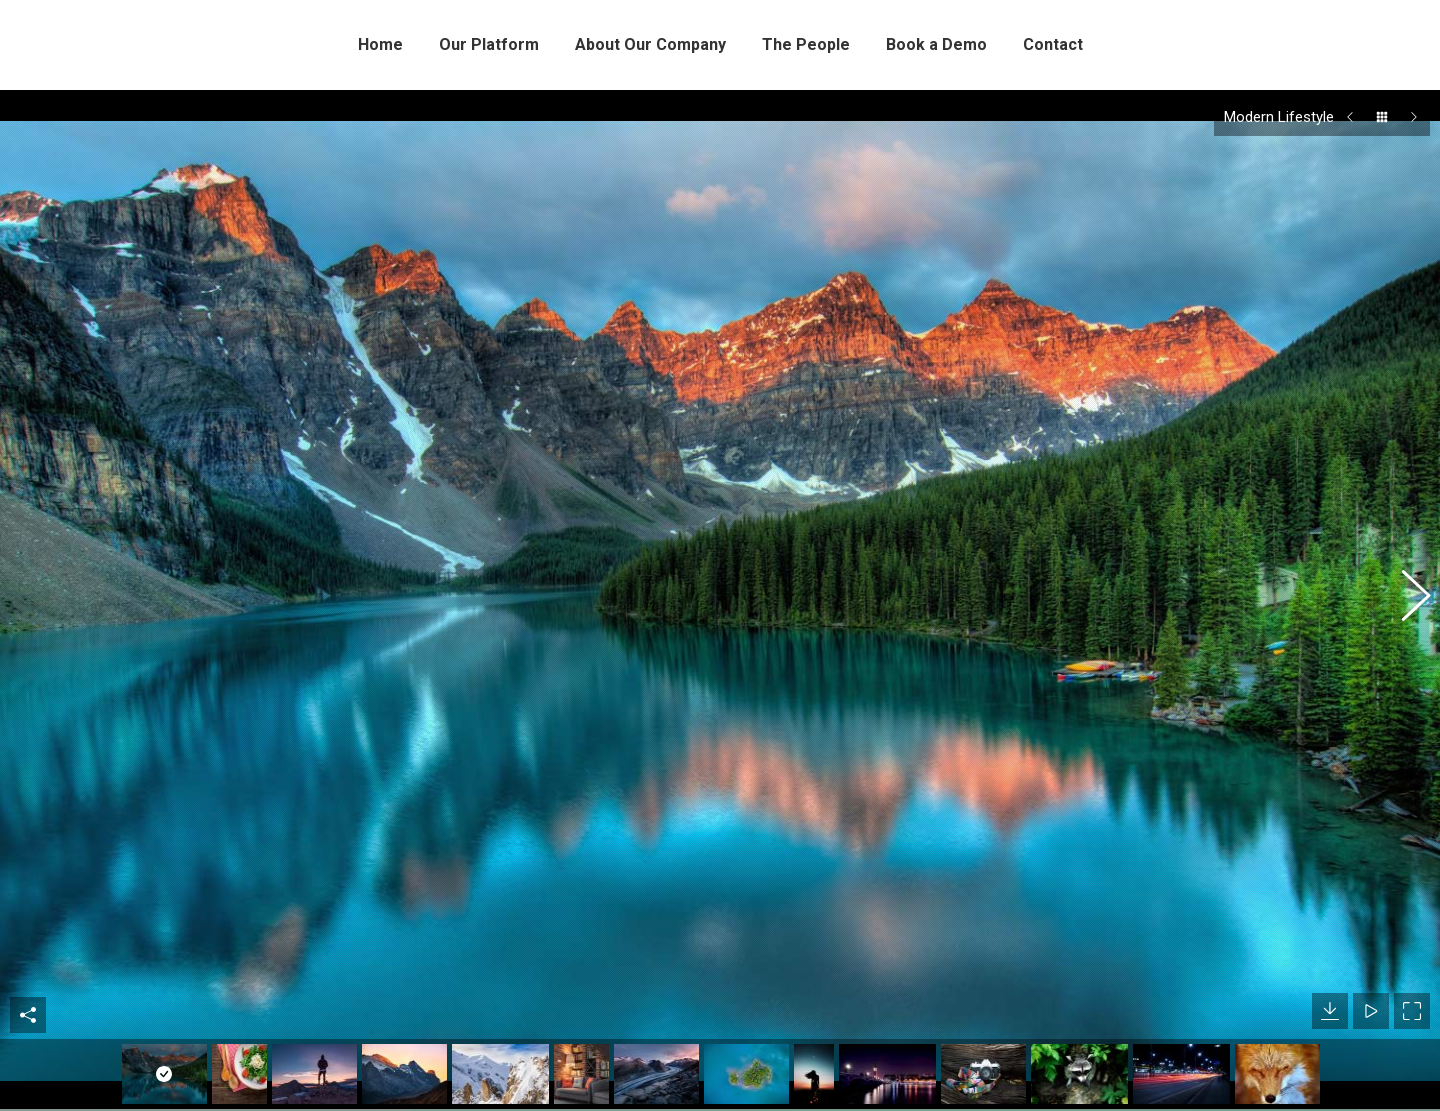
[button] (1405, 533)
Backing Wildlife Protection (1112, 1077)
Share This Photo (28, 882)
